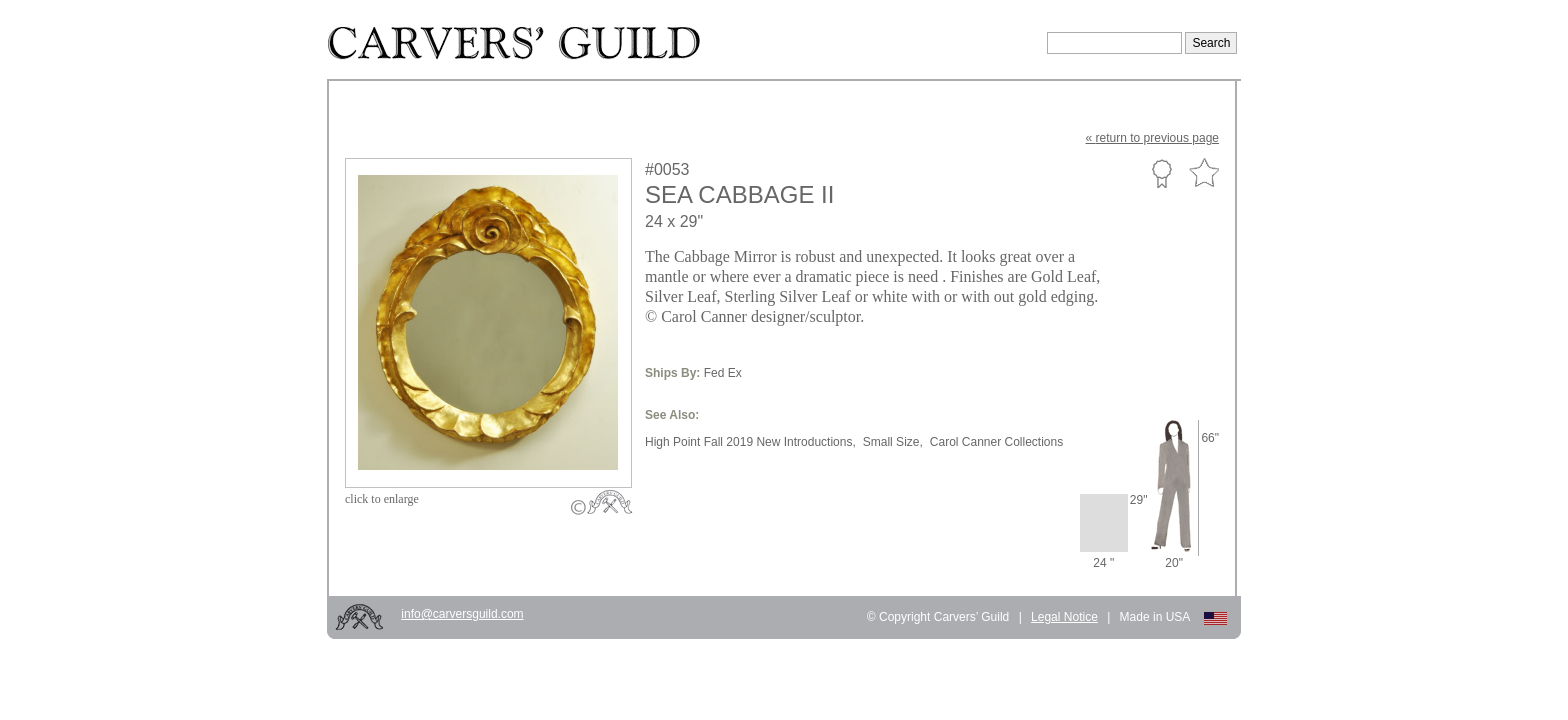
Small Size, (893, 442)
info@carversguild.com (462, 614)
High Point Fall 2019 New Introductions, (750, 442)
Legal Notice (1064, 617)
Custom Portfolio (1161, 173)
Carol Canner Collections (996, 442)
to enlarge (382, 499)
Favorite (1204, 173)
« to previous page (1152, 138)
